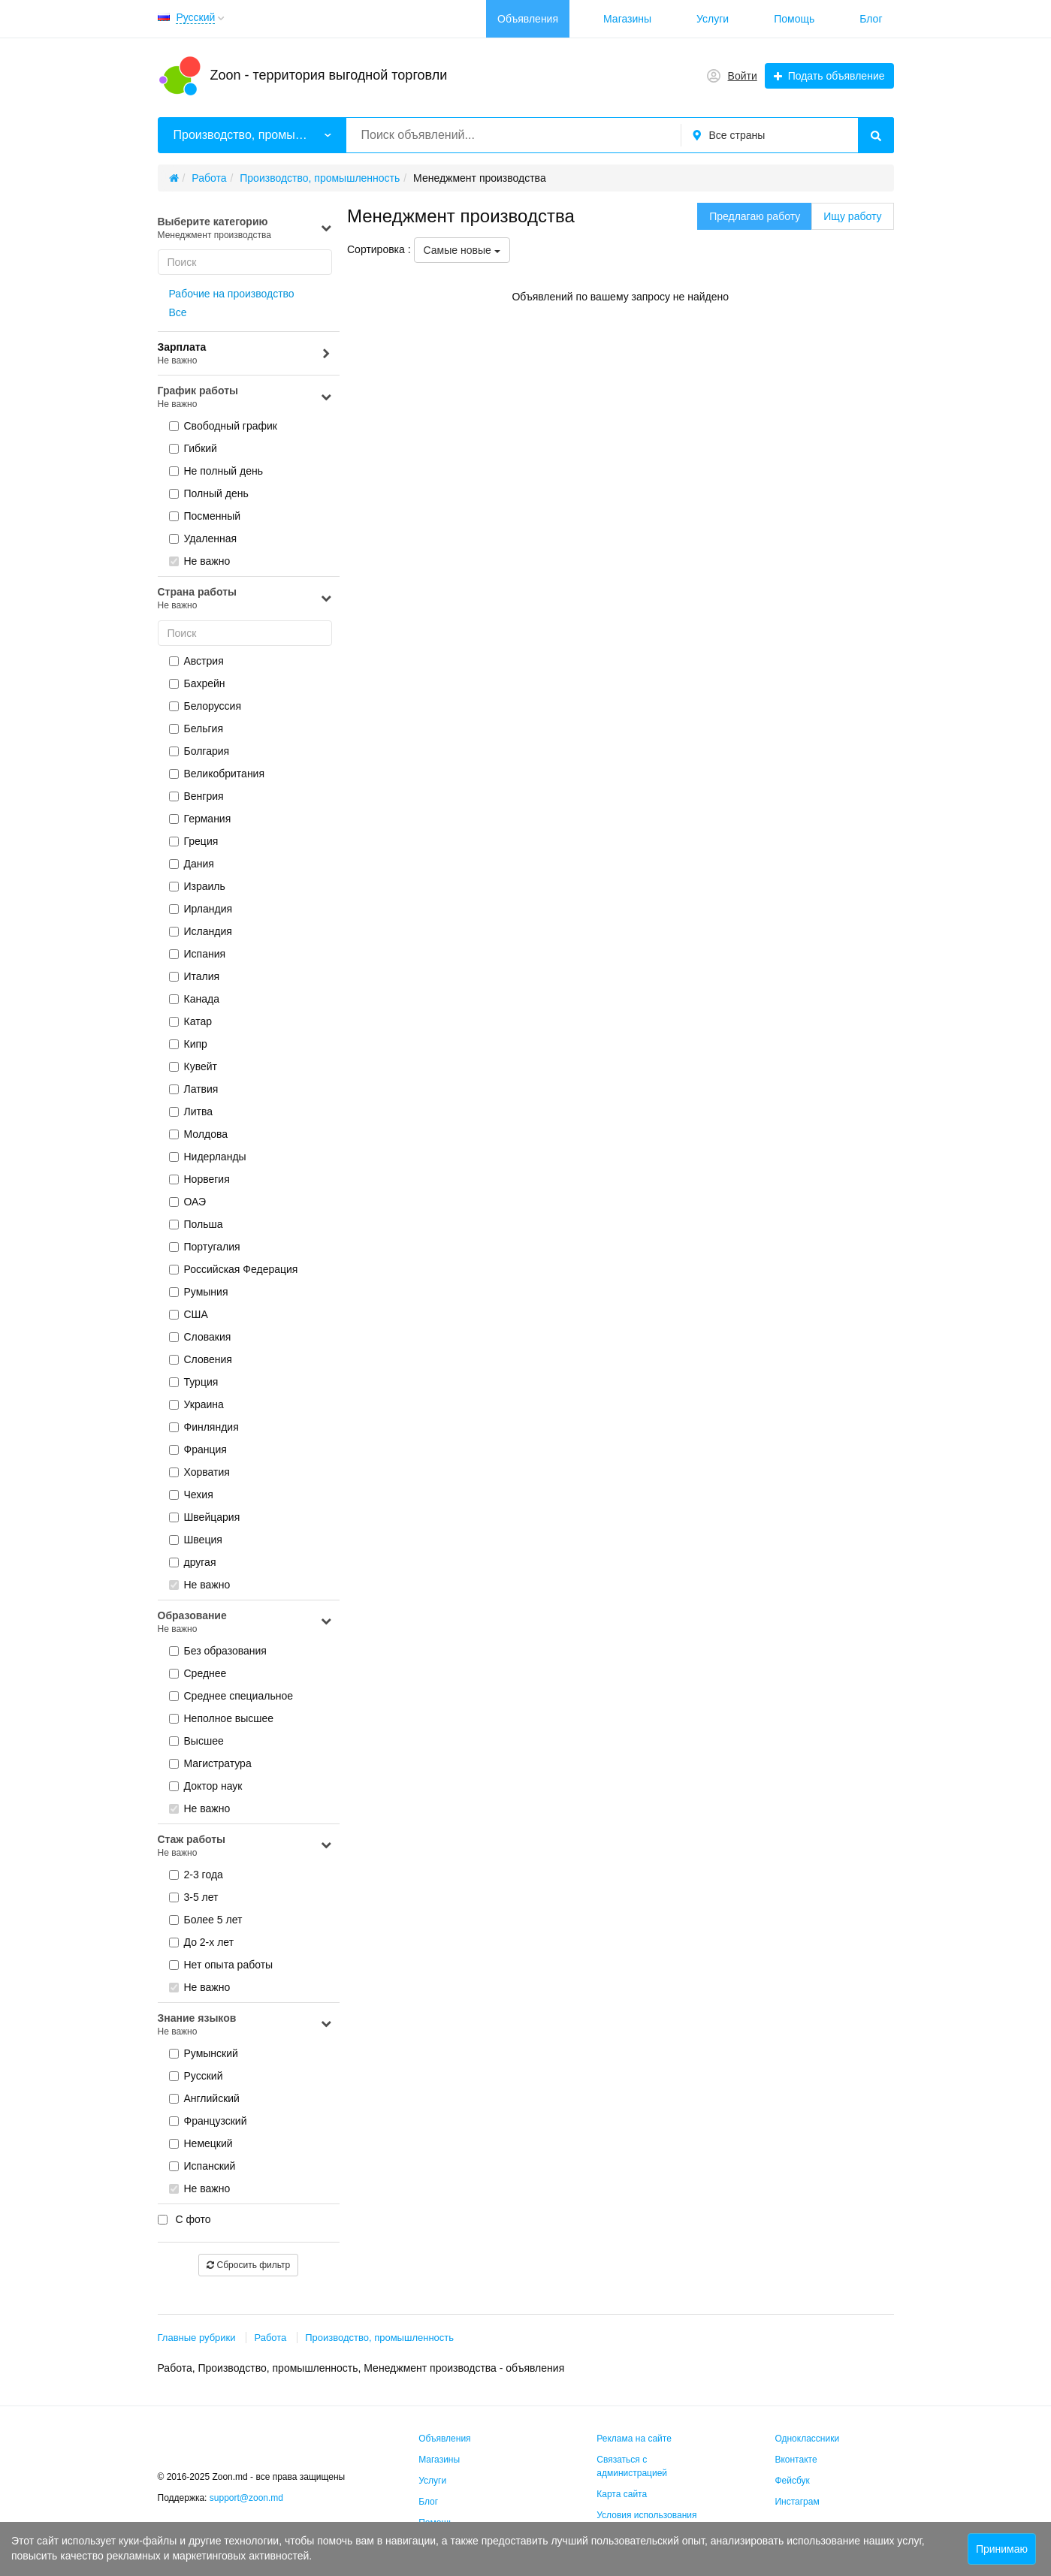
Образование (245, 1622)
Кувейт (193, 1066)
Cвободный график (223, 426)
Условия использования (646, 2515)
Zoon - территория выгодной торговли (329, 75)
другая (192, 1562)
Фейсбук (792, 2480)
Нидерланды (207, 1157)
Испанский (202, 2166)
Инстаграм (797, 2501)
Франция (198, 1449)
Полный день (209, 493)
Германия (200, 819)
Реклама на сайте (634, 2438)
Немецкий (201, 2143)
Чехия (191, 1495)
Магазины (627, 19)
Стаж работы (245, 1846)
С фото (184, 2219)
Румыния (198, 1292)
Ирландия (201, 909)
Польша (196, 1224)
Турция (194, 1382)
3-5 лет (194, 1897)
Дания (191, 864)
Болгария (199, 751)
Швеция (195, 1540)
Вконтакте (796, 2459)
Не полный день (216, 471)
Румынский (203, 2053)
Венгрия (196, 796)
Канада (194, 999)
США (188, 1314)
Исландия (200, 931)
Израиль (197, 886)
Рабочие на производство (231, 294)
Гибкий (193, 448)
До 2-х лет (201, 1942)
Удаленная (203, 538)
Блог (870, 19)
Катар (190, 1021)
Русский (196, 2076)
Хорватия (199, 1472)
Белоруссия (205, 706)
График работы (245, 398)
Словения (200, 1359)
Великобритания (217, 774)
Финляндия (204, 1427)
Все (178, 312)
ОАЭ (188, 1202)
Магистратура (210, 1763)
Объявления (527, 19)
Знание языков (245, 2025)
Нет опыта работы (221, 1965)
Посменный (205, 516)
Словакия (200, 1337)
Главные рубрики (197, 2337)
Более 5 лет (206, 1920)
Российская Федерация (233, 1269)
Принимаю (1002, 2549)
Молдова (198, 1134)
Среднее (198, 1673)
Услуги (712, 19)
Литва (191, 1112)
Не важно (200, 561)
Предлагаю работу (754, 216)
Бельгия (196, 728)
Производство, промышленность (379, 2337)
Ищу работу (852, 216)
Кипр (188, 1044)
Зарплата (245, 354)
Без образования (218, 1651)
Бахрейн (197, 683)
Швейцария (204, 1517)
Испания (197, 954)
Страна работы (245, 599)
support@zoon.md (248, 2498)
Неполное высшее (221, 1718)
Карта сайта (621, 2494)
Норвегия (199, 1179)
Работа (270, 2337)
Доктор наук (206, 1786)
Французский (208, 2121)
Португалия (204, 1247)
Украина (196, 1404)
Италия (194, 976)
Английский (204, 2098)
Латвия (194, 1089)
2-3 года (196, 1875)
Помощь (794, 19)
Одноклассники (807, 2438)
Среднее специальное (231, 1696)
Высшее (196, 1741)
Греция (194, 841)
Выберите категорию (245, 229)
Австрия (196, 661)
